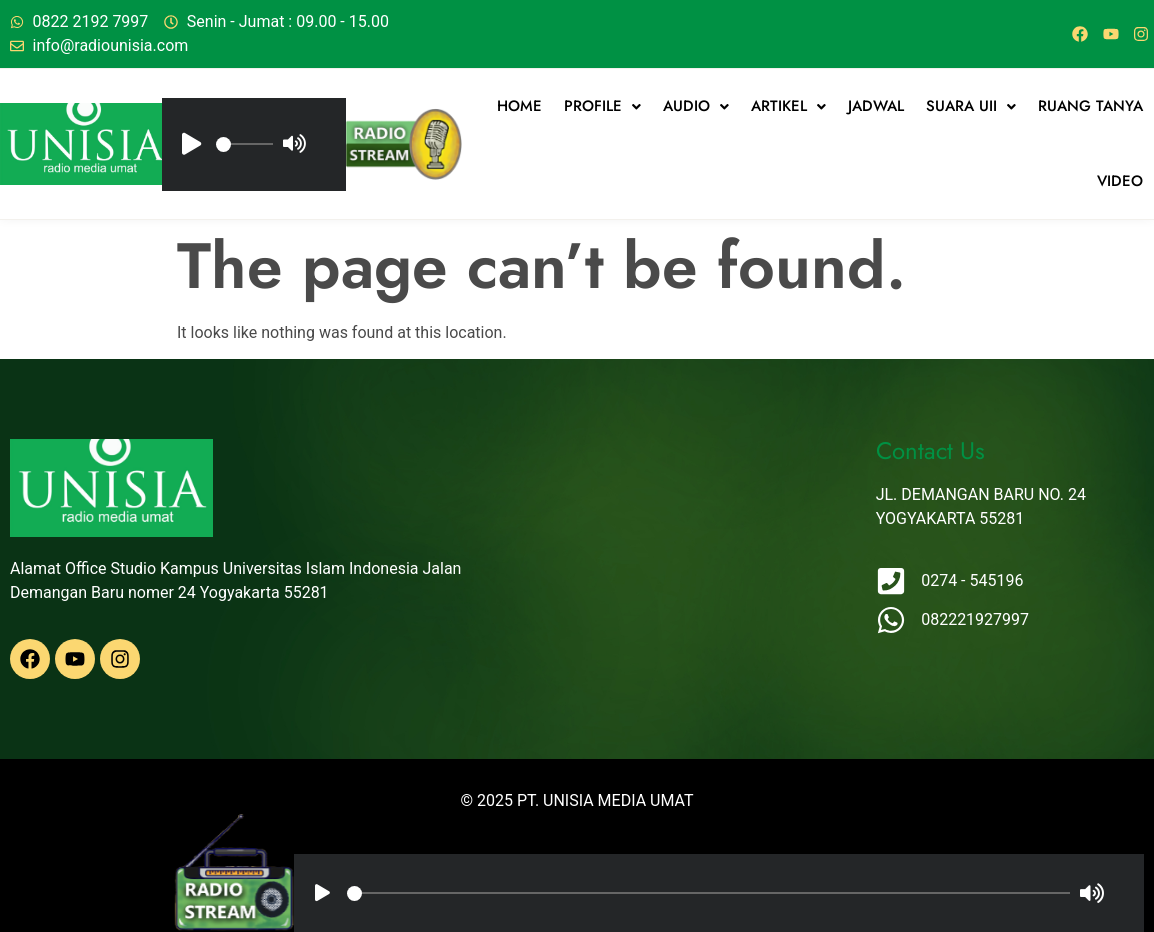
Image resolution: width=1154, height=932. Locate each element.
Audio (696, 106)
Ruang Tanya (1090, 106)
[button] (602, 106)
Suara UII (971, 106)
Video (1120, 181)
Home (519, 106)
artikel (788, 106)
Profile (602, 106)
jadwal (876, 106)
